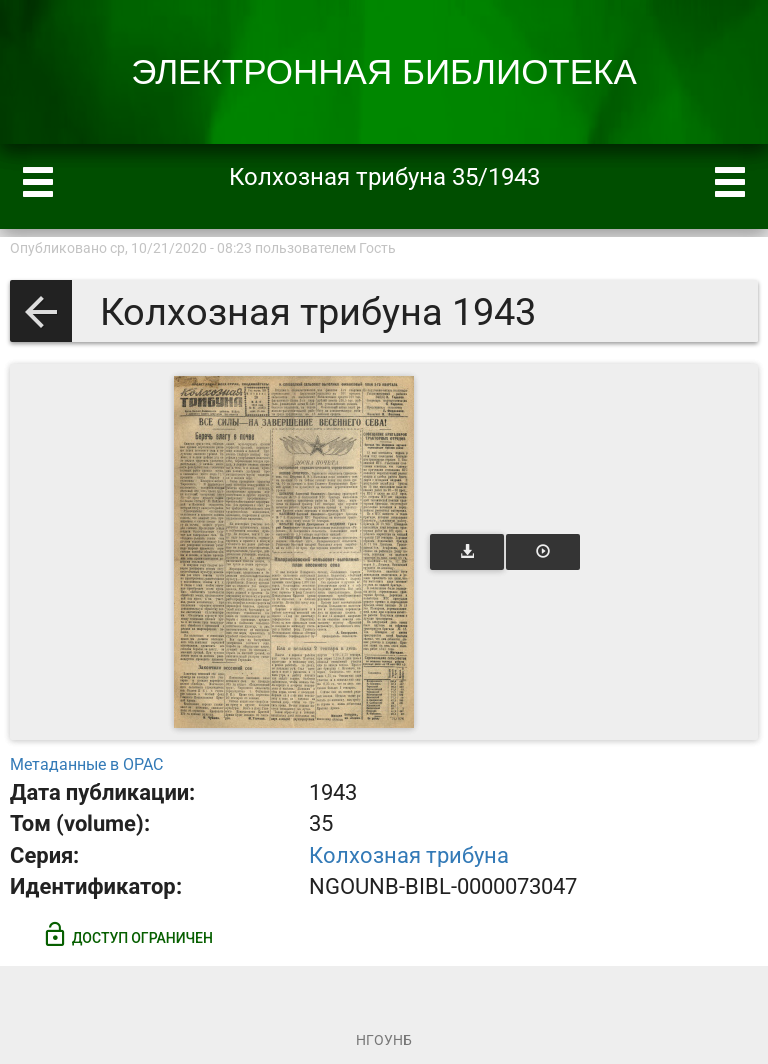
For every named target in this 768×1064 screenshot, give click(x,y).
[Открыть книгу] (294, 552)
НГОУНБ (384, 1040)
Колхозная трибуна (409, 855)
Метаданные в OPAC (86, 764)
